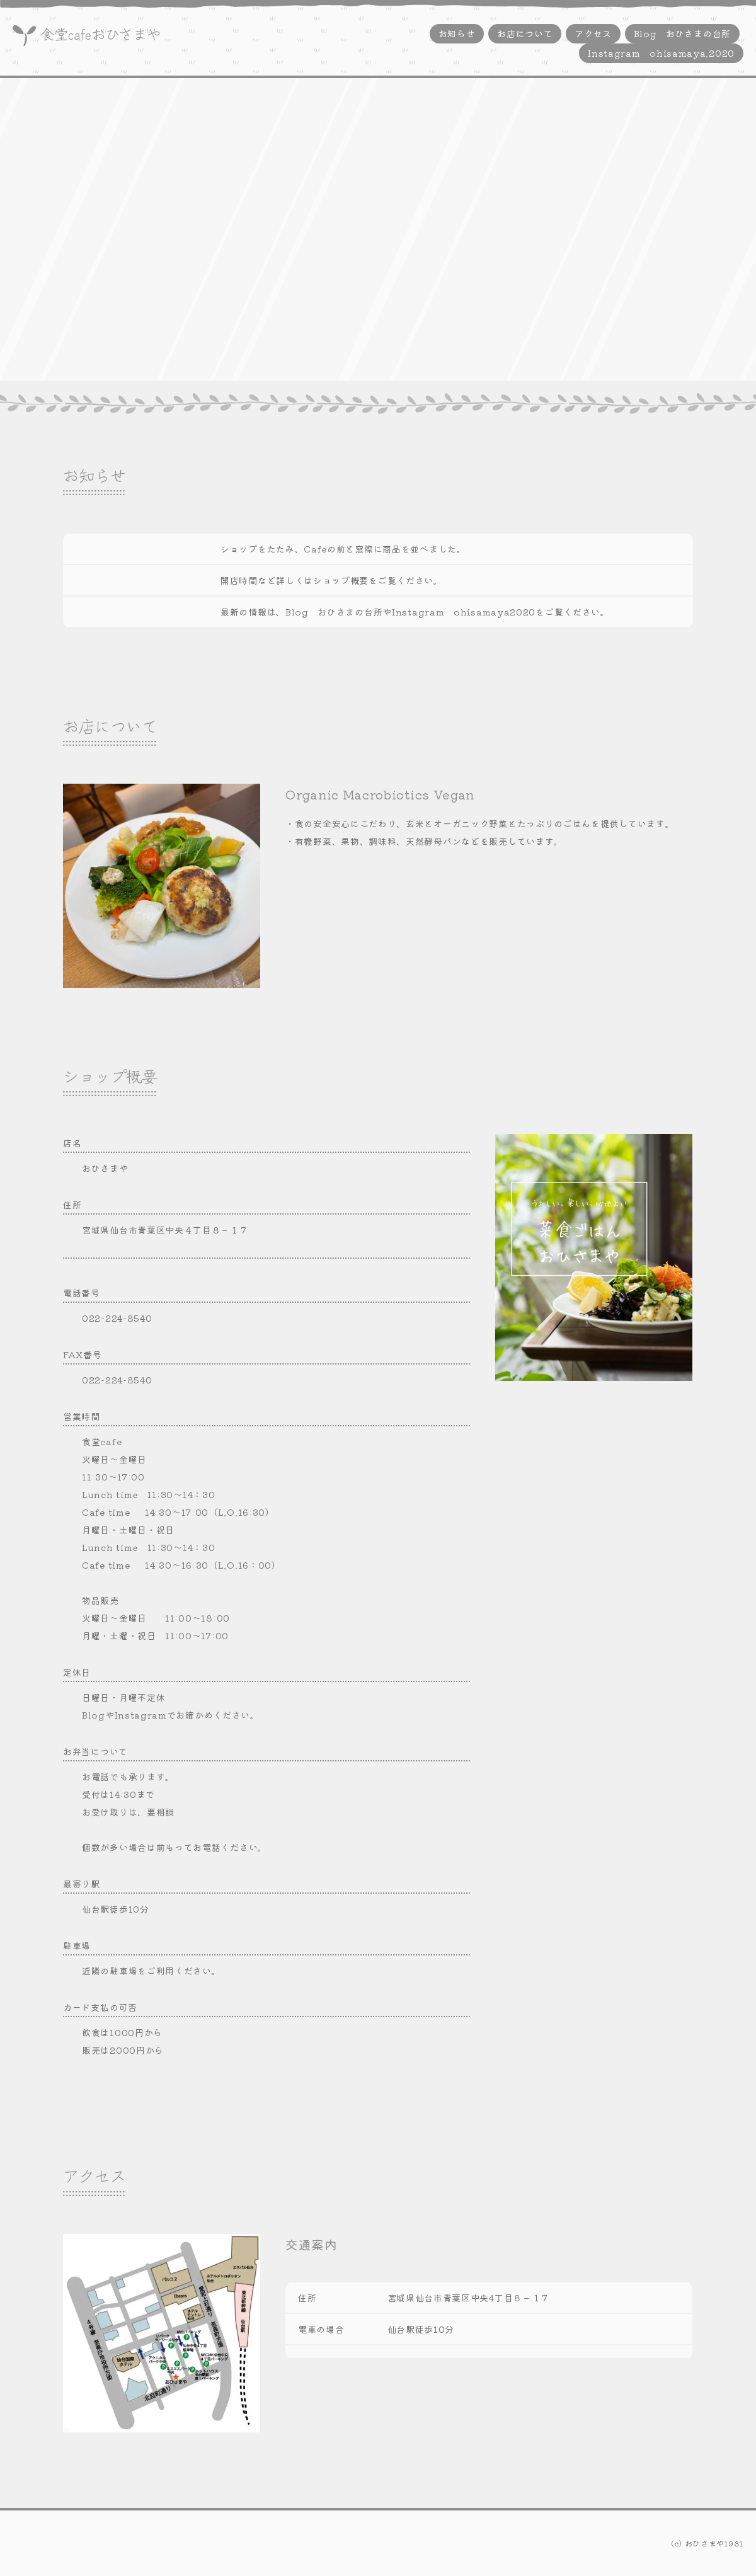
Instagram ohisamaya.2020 (661, 53)
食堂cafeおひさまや (100, 33)
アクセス (593, 33)
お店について (525, 33)
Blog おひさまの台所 (682, 33)
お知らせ (457, 33)
